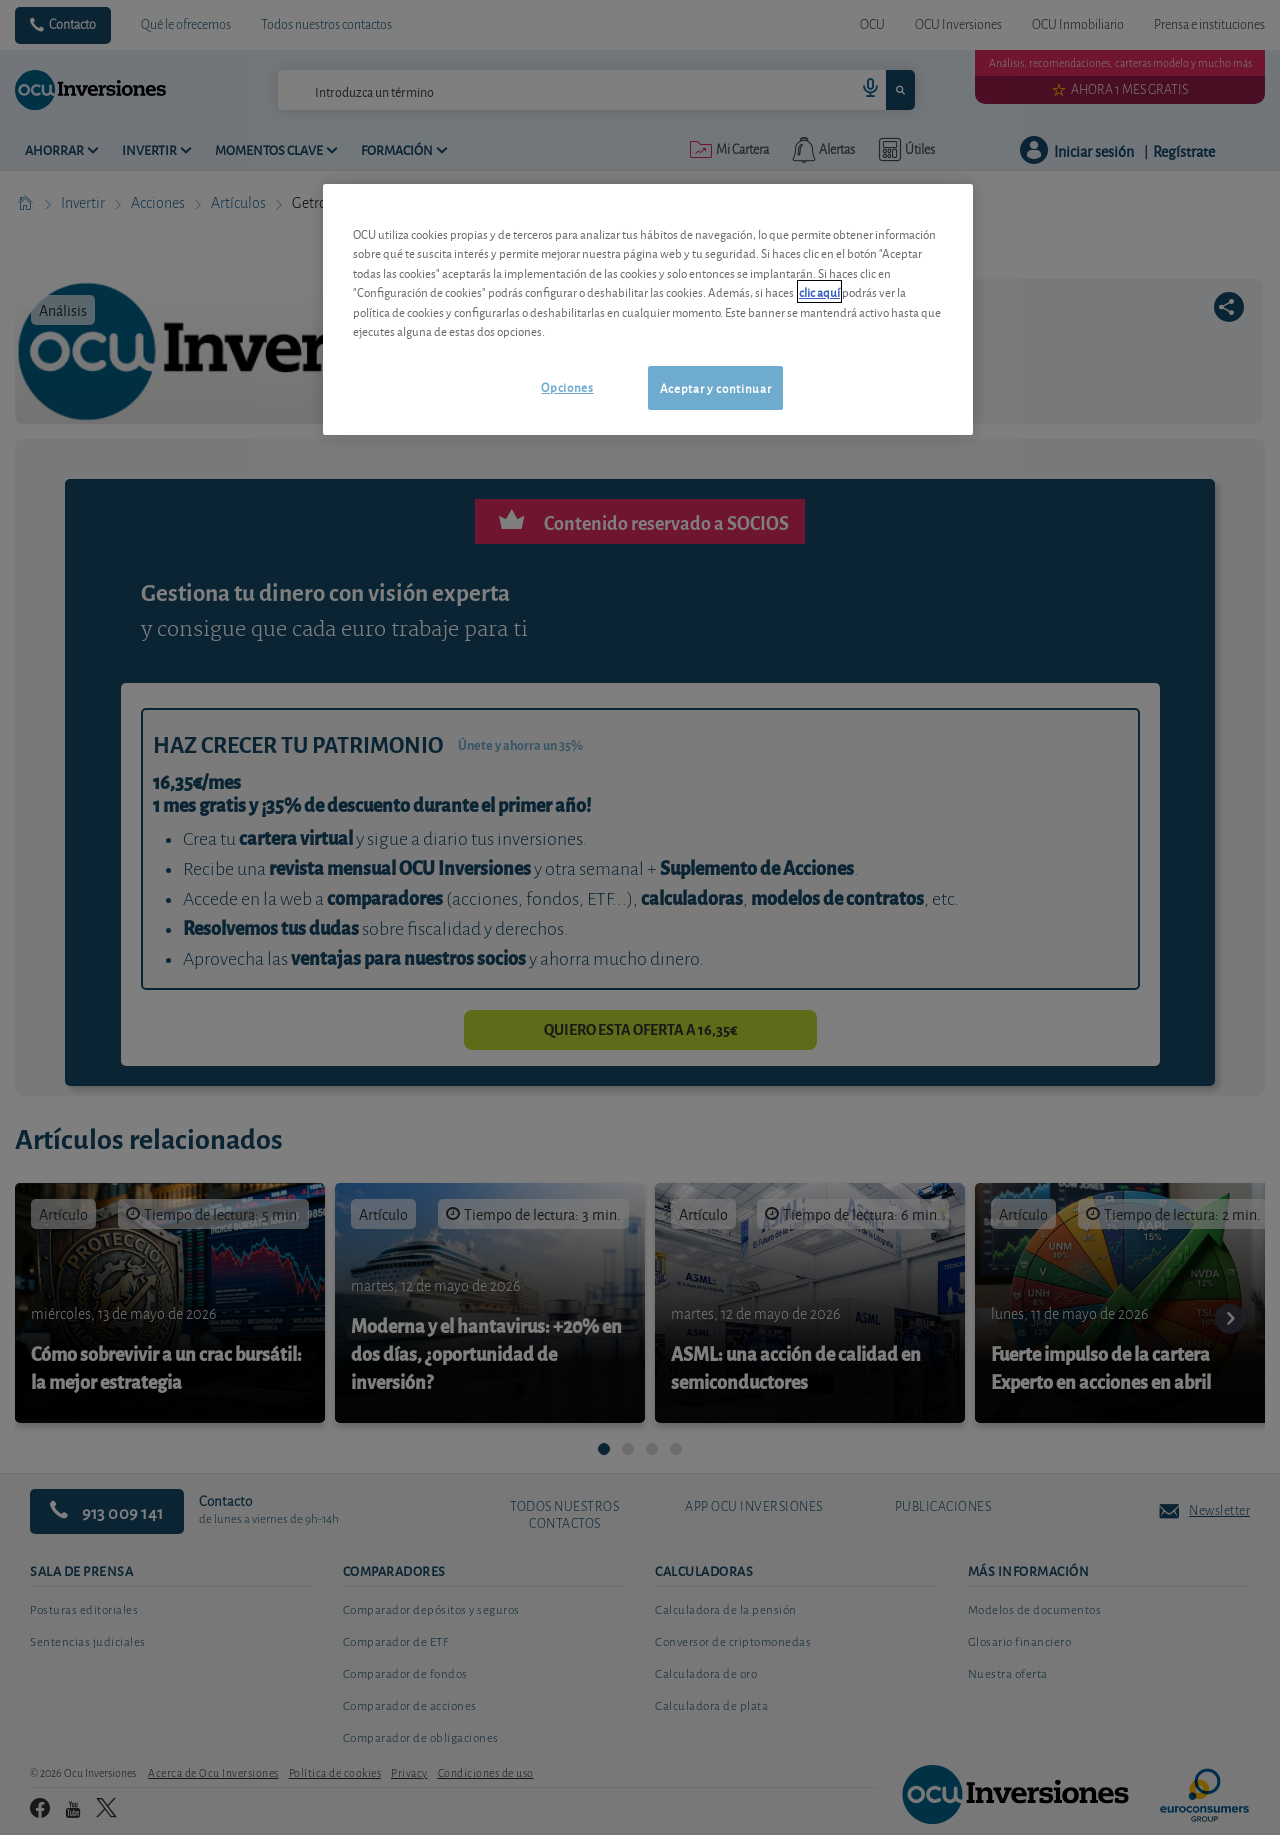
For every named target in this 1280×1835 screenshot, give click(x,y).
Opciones (567, 386)
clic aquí (819, 291)
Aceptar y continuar (715, 387)
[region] (648, 309)
